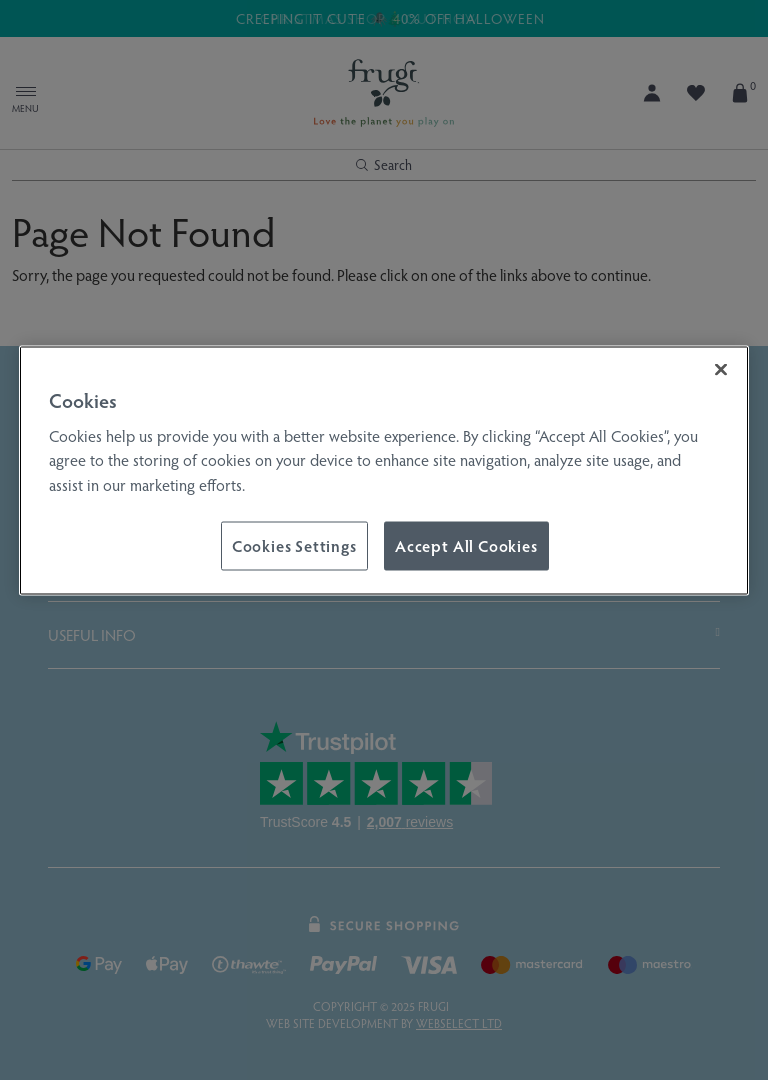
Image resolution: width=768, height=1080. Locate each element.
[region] (384, 471)
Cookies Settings (294, 545)
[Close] (721, 370)
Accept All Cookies (466, 545)
